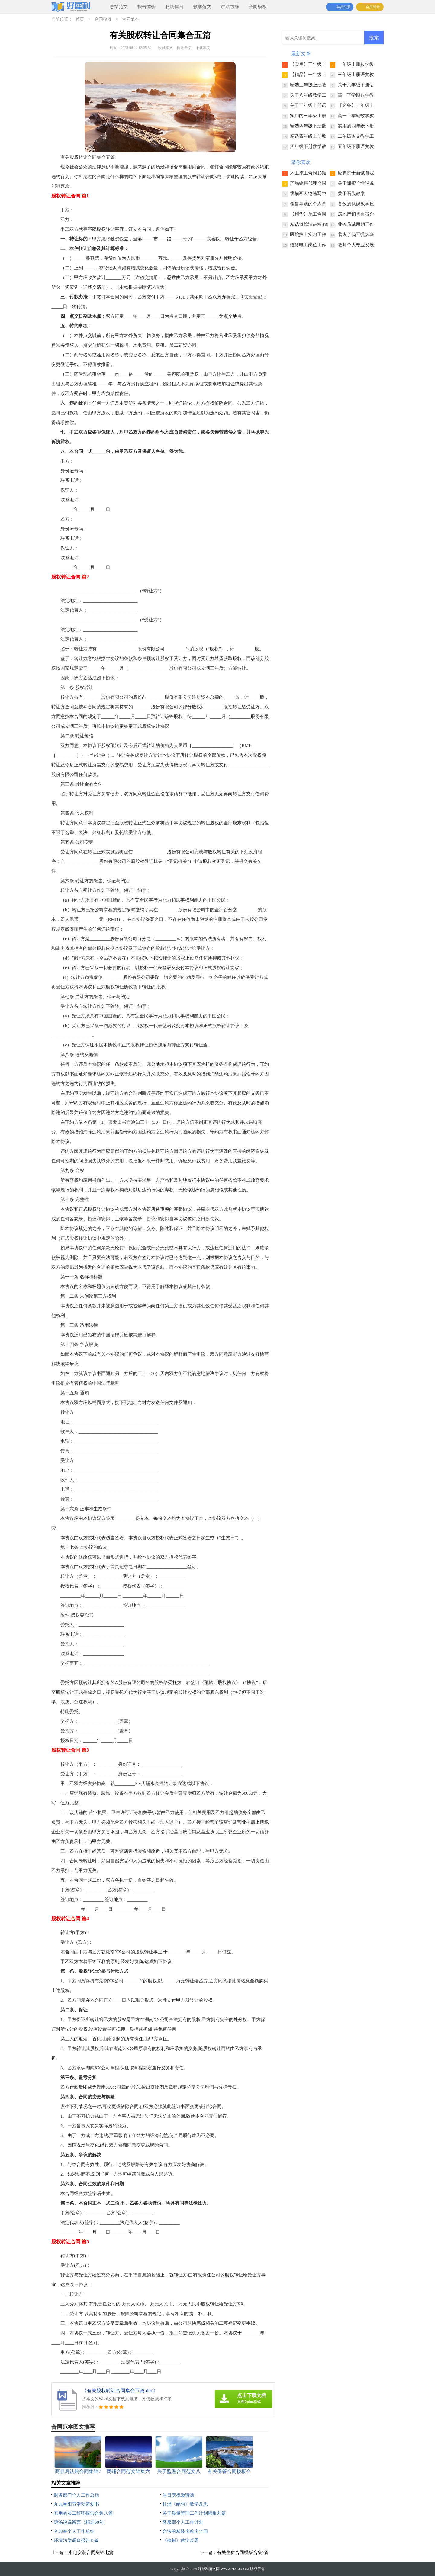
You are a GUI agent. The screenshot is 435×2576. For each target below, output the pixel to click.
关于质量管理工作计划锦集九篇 (194, 2513)
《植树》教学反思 (181, 2540)
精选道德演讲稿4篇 (309, 224)
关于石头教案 (351, 193)
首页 (80, 19)
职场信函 (174, 6)
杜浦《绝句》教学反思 (185, 2504)
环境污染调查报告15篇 (76, 2540)
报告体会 (146, 6)
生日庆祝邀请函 (178, 2495)
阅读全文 (184, 48)
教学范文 (202, 6)
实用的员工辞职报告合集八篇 (83, 2513)
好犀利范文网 (209, 2569)
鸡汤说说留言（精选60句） (81, 2522)
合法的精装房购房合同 (185, 2531)
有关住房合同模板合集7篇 (243, 2552)
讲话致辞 (230, 6)
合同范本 (130, 19)
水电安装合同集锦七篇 (91, 2552)
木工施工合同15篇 (308, 173)
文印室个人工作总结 (74, 2531)
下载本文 (203, 48)
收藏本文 (165, 48)
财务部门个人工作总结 (76, 2495)
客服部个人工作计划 (183, 2522)
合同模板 (258, 6)
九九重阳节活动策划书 (76, 2504)
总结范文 (119, 6)
